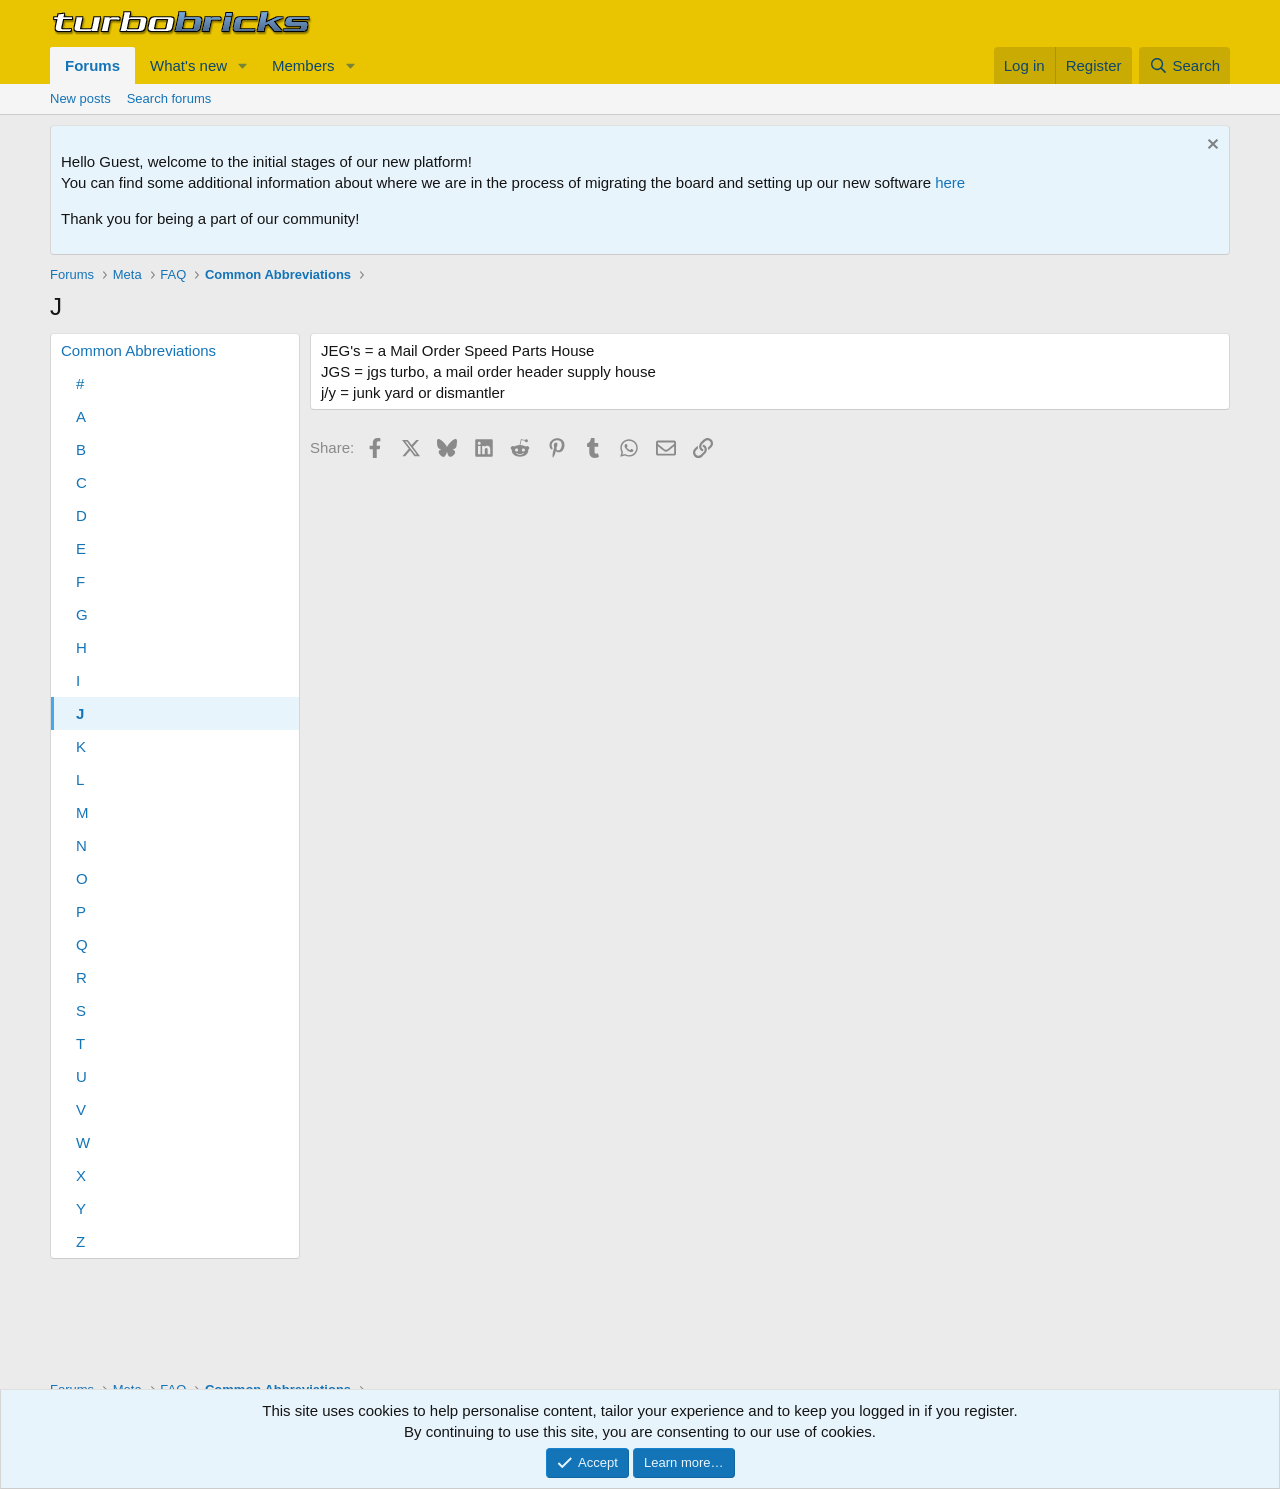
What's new (188, 65)
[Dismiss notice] (1210, 146)
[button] (243, 65)
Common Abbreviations (138, 350)
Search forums (169, 98)
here (950, 182)
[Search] (1184, 65)
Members (303, 65)
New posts (80, 98)
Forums (92, 65)
